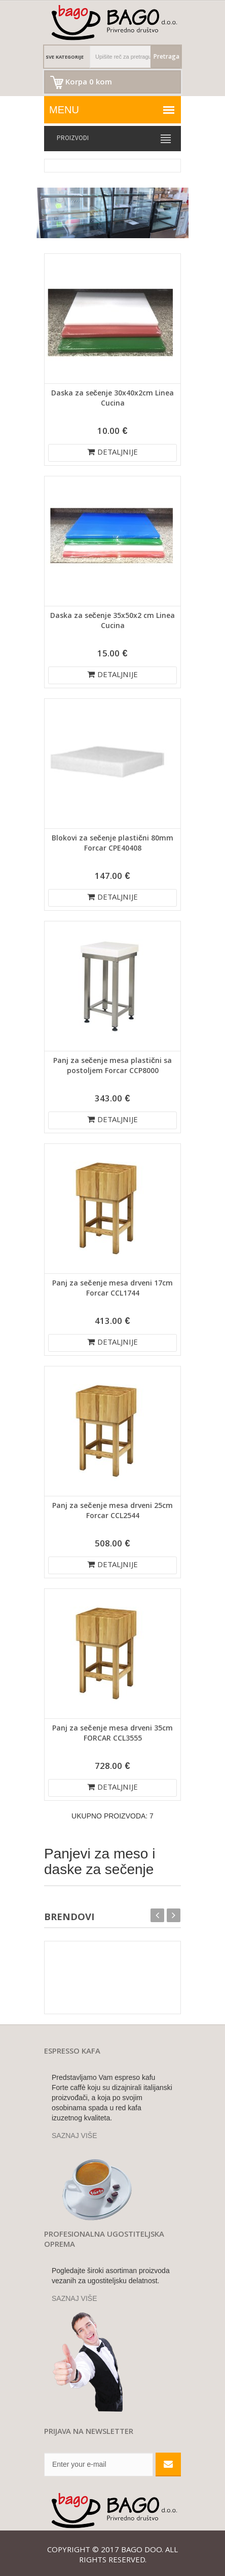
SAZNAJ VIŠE (74, 2135)
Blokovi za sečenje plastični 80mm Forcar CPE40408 (113, 844)
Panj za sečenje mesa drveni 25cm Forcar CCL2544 (112, 1511)
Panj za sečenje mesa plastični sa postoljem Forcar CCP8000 (112, 1066)
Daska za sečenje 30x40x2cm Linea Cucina (112, 399)
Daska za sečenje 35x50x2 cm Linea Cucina (112, 621)
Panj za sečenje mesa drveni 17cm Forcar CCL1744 (112, 1289)
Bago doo (141, 2550)
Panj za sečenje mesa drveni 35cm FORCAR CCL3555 (112, 1734)
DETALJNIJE (112, 453)
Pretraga (166, 57)
